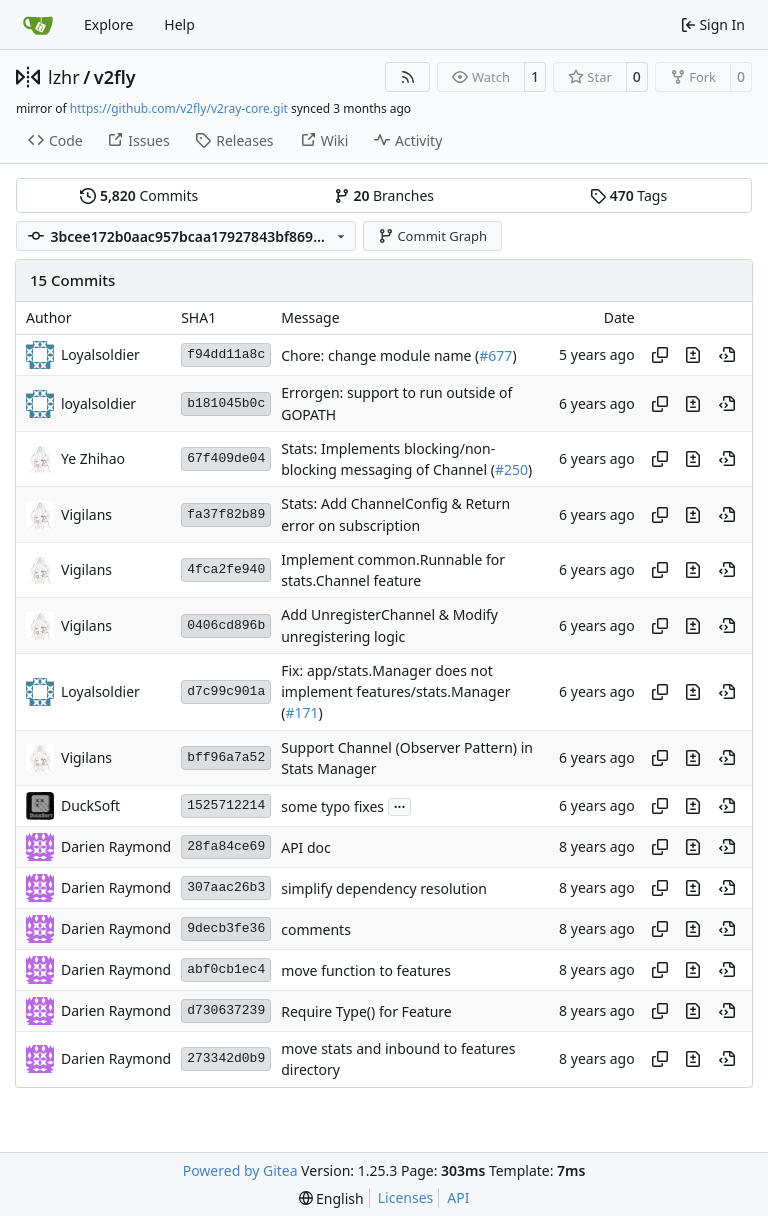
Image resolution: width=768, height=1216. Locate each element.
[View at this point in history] (727, 355)
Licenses (406, 1197)
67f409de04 (226, 458)
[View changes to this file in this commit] (693, 355)
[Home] (38, 25)
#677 (495, 355)
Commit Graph (432, 236)
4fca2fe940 (226, 569)
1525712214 (226, 805)
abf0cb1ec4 (226, 969)
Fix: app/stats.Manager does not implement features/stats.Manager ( (395, 692)
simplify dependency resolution (384, 888)
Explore (108, 24)
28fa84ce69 (226, 846)
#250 (511, 469)
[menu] (331, 1198)
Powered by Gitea (240, 1170)
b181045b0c (226, 403)
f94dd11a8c (226, 354)
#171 (301, 713)
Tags (628, 195)
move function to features (366, 970)
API (458, 1197)
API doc (306, 847)
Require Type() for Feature (366, 1011)
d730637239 (226, 1010)
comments (316, 929)
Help (179, 24)
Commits (139, 195)
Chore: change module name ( (380, 355)
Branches (384, 195)
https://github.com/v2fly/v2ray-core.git (179, 108)
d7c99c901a (226, 691)
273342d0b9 (226, 1058)
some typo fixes (332, 806)
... (400, 805)
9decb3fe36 (226, 928)
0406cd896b (226, 625)
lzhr (64, 77)
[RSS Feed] (408, 77)
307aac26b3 (226, 887)
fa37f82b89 (226, 514)
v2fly (115, 77)
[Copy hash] (660, 355)
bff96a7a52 (226, 757)
